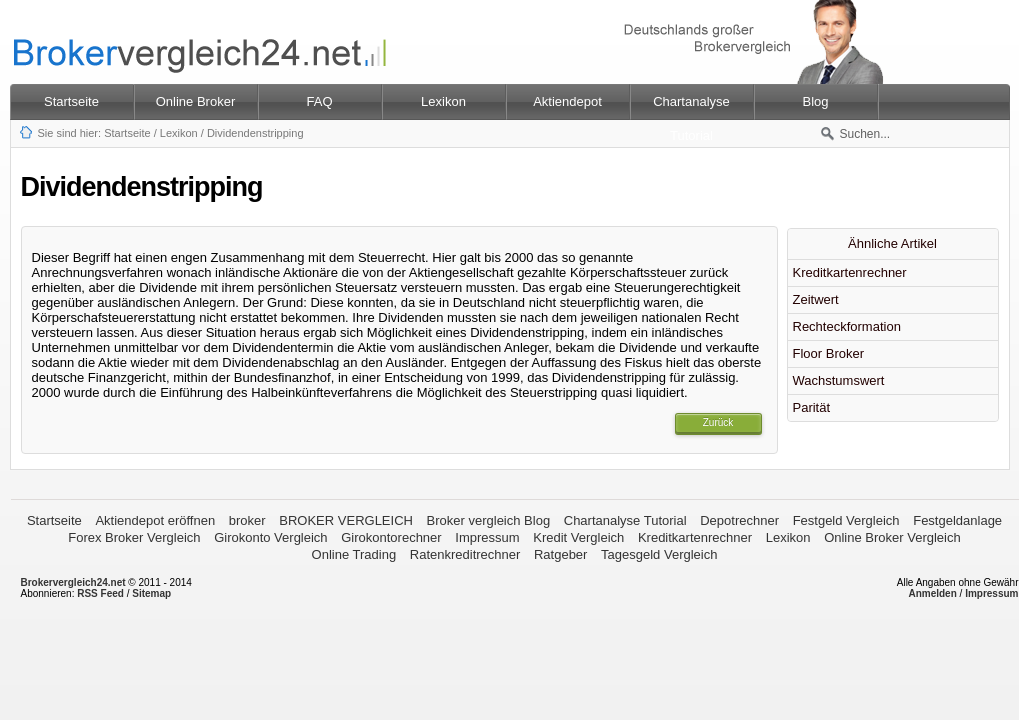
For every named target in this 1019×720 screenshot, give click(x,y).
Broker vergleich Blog (489, 520)
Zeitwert (816, 299)
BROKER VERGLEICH (346, 520)
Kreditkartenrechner (850, 272)
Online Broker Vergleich (892, 537)
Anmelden (932, 593)
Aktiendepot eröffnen (155, 520)
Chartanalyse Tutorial (625, 520)
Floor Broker (829, 353)
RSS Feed (100, 593)
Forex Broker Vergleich (134, 537)
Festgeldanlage (957, 520)
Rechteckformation (847, 326)
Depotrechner (739, 520)
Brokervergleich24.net (73, 582)
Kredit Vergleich (578, 537)
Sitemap (151, 593)
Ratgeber (560, 554)
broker (247, 520)
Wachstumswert (839, 380)
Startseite (71, 101)
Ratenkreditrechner (465, 554)
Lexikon (179, 133)
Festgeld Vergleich (846, 520)
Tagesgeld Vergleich (659, 554)
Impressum (487, 537)
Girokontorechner (391, 537)
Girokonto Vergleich (270, 537)
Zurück (718, 422)
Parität (812, 407)
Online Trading (354, 554)
